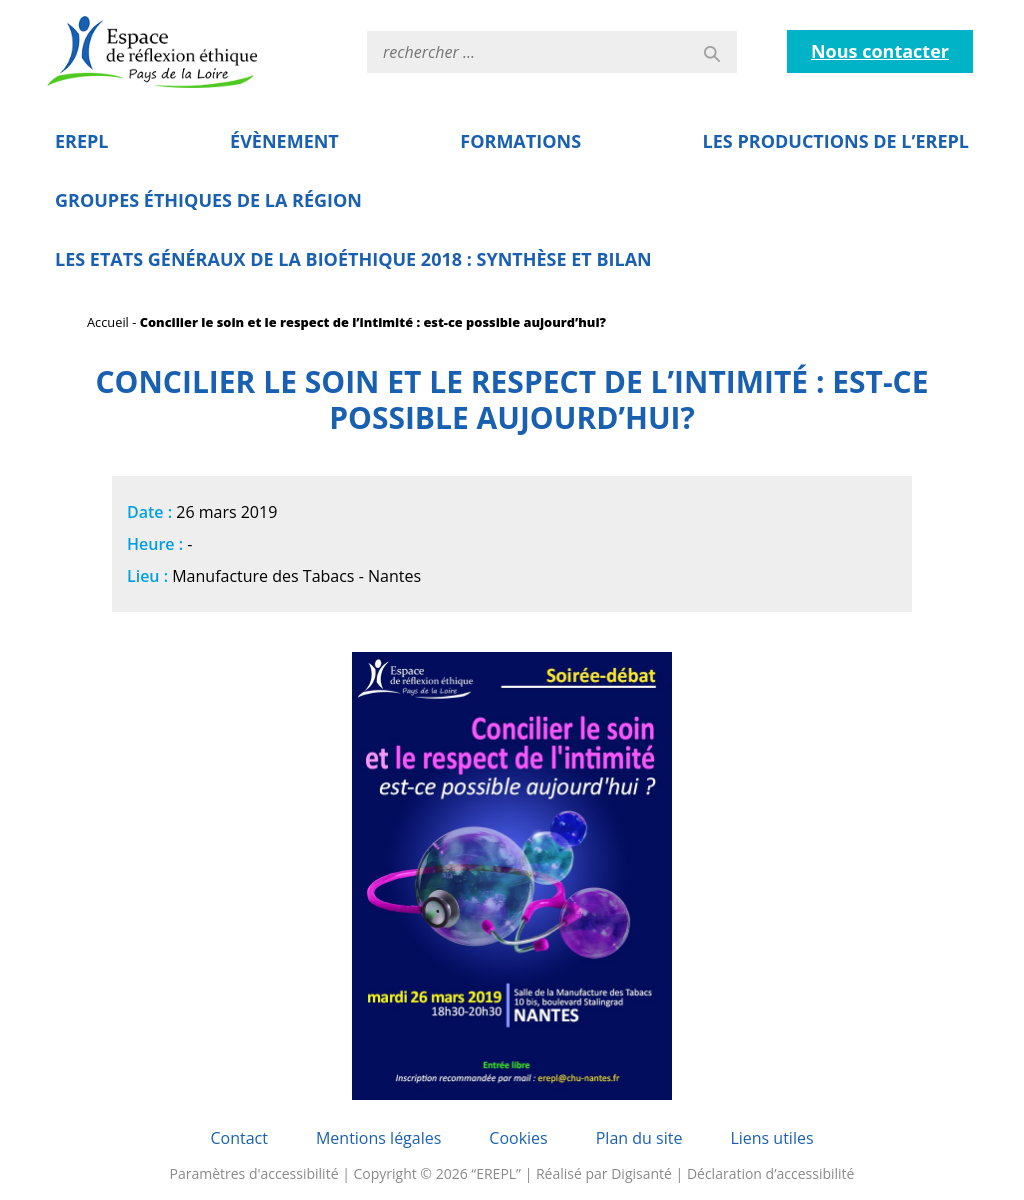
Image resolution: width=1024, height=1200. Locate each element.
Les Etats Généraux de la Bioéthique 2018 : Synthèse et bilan (353, 259)
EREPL (82, 141)
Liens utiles (771, 1138)
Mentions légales (378, 1138)
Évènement (284, 141)
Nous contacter (880, 51)
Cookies (518, 1138)
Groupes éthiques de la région (208, 200)
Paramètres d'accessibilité (254, 1173)
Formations (520, 141)
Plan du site (639, 1138)
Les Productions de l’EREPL (836, 141)
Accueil (108, 322)
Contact (238, 1138)
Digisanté (641, 1173)
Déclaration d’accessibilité (771, 1173)
